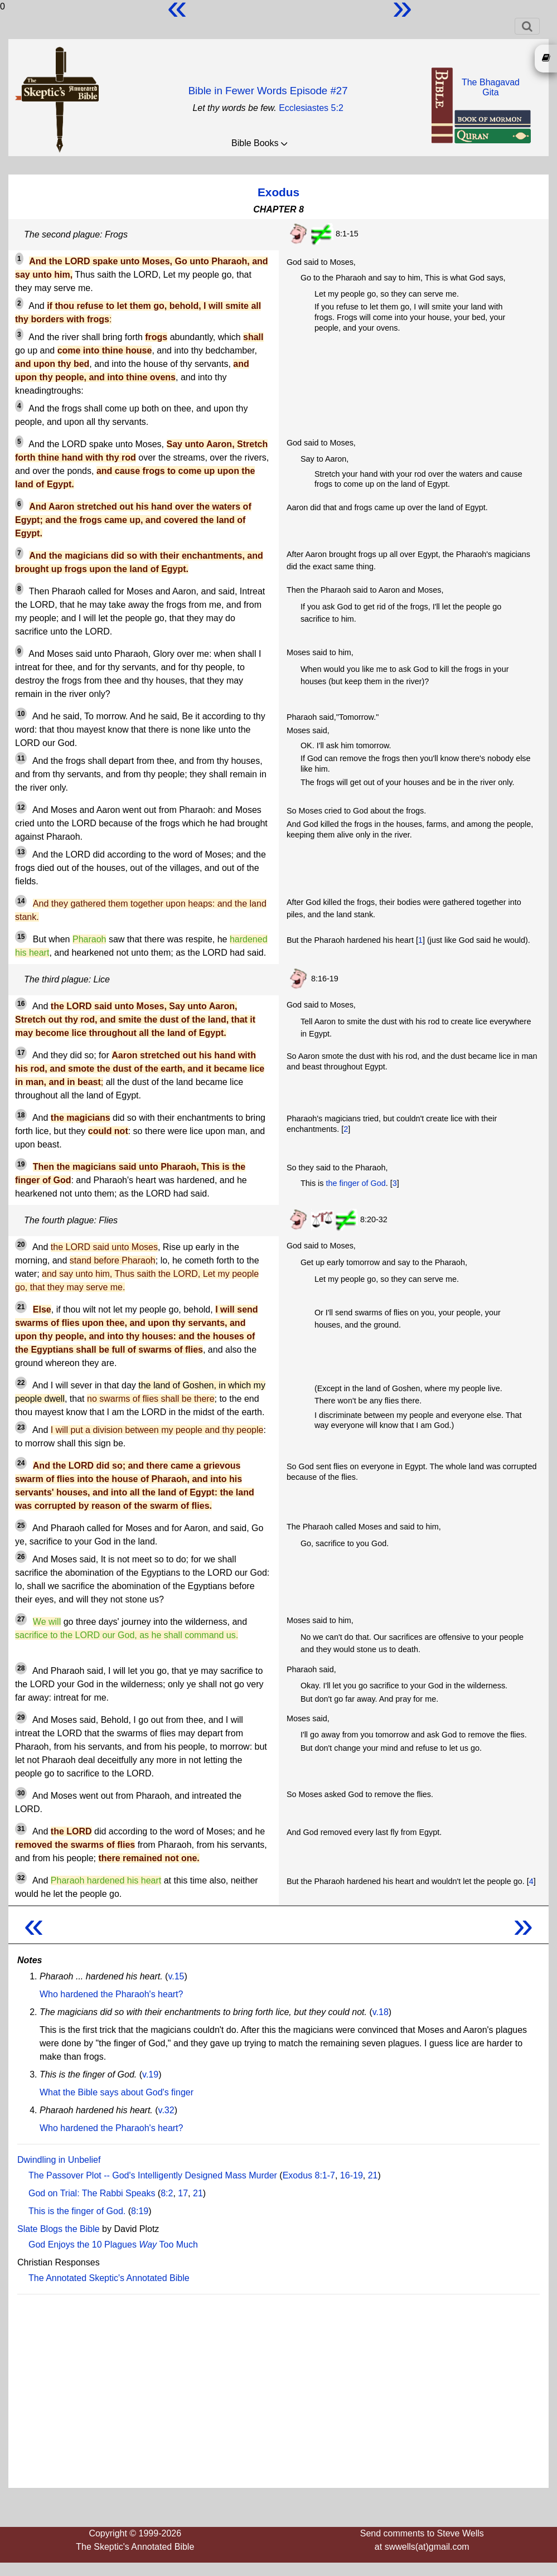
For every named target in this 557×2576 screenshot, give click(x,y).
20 (21, 1244)
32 (21, 1878)
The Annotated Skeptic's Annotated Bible (109, 2278)
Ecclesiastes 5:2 (311, 108)
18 (21, 1115)
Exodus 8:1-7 (309, 2175)
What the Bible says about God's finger (116, 2092)
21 (21, 1307)
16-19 (351, 2175)
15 (21, 937)
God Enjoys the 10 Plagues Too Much (113, 2244)
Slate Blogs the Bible (58, 2229)
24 (21, 1463)
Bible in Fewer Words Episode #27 (268, 90)
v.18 (380, 2012)
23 (21, 1427)
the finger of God (355, 1183)
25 (21, 1525)
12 (21, 807)
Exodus (278, 192)
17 (21, 1053)
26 (21, 1557)
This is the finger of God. (76, 2211)
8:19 (139, 2211)
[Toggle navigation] (527, 26)
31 (21, 1829)
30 (21, 1793)
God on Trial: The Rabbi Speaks (91, 2193)
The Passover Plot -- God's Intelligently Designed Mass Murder (152, 2175)
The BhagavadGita (491, 87)
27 (21, 1619)
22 (21, 1383)
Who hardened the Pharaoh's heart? (111, 1994)
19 (21, 1164)
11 (21, 758)
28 (21, 1668)
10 (21, 714)
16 (21, 1004)
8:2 (167, 2193)
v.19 (150, 2074)
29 (21, 1717)
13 (21, 852)
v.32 (166, 2110)
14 (21, 901)
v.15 (176, 1976)
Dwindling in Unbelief (58, 2160)
